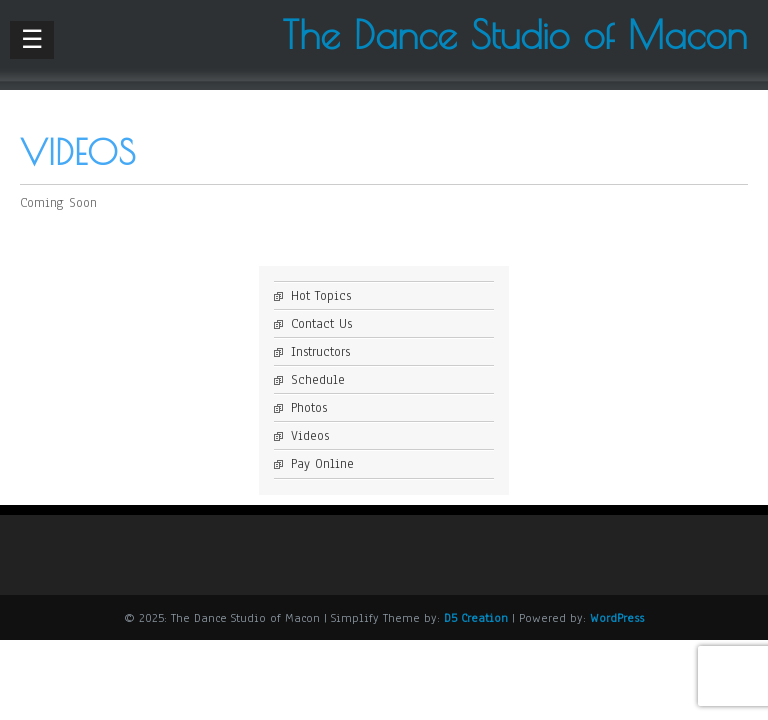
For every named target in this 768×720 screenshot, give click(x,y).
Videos (310, 436)
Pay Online (322, 464)
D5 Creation (476, 618)
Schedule (318, 380)
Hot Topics (321, 296)
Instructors (320, 352)
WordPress (617, 618)
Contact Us (321, 324)
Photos (309, 408)
